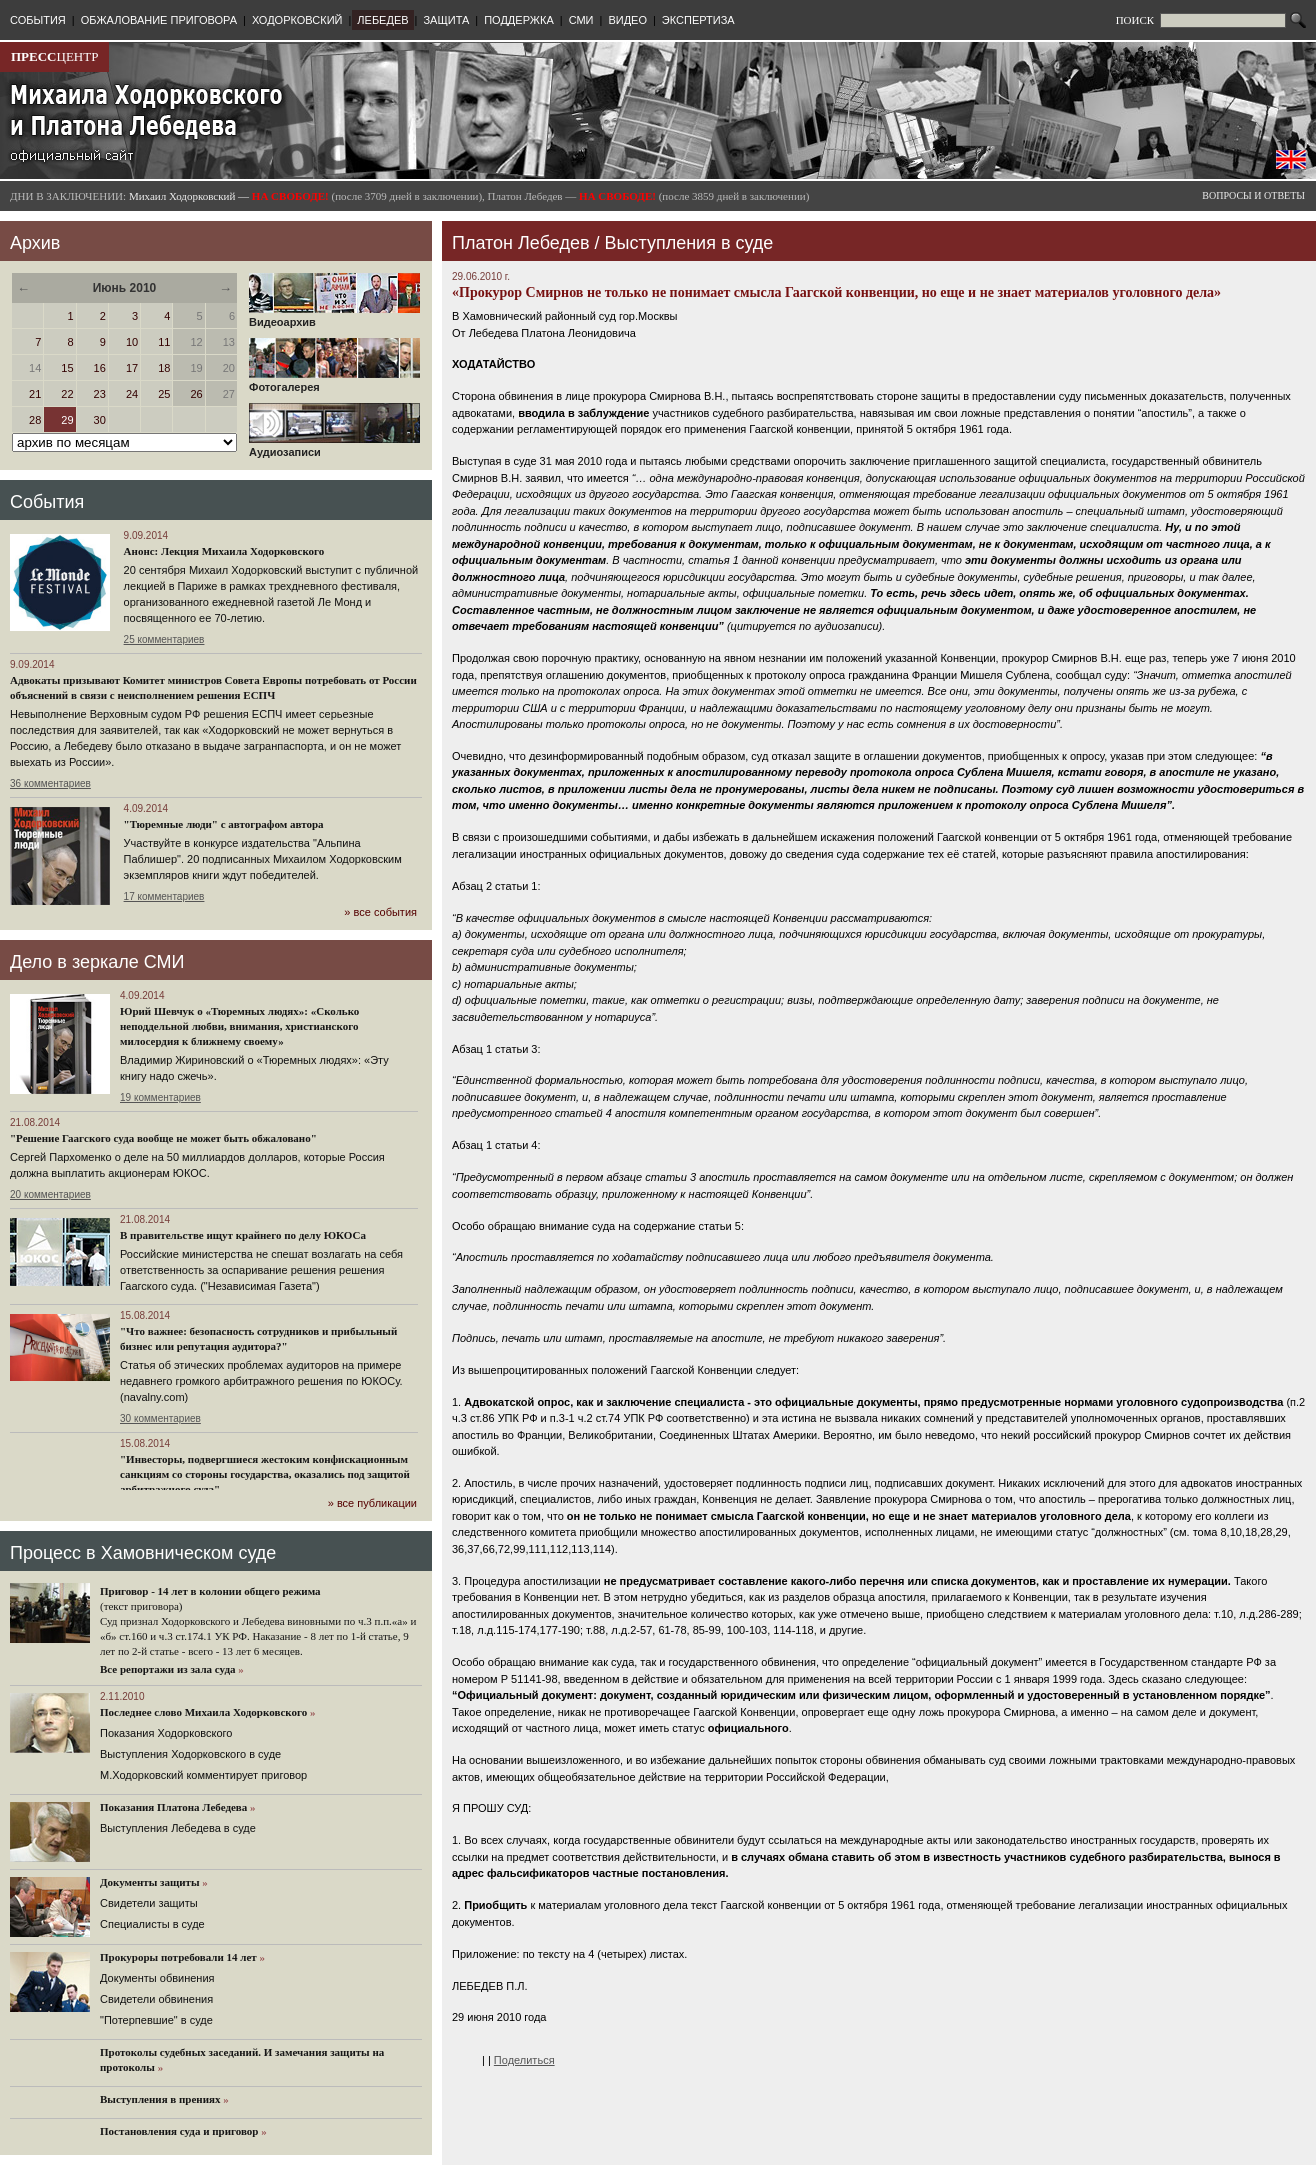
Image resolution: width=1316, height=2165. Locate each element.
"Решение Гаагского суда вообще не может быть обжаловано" (163, 1138)
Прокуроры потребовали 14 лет (178, 1957)
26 (196, 394)
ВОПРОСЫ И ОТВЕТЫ (1253, 195)
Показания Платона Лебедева (173, 1807)
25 (164, 394)
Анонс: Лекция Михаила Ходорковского (224, 551)
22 (67, 394)
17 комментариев (164, 896)
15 (67, 368)
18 (164, 368)
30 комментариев (160, 1418)
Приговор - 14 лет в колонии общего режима (210, 1591)
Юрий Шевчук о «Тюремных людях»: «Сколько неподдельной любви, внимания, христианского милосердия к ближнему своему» (239, 1026)
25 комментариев (164, 639)
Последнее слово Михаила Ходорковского (203, 1712)
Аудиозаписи (334, 447)
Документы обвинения (157, 1978)
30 (100, 420)
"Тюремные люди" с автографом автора (224, 824)
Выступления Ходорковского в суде (190, 1754)
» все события (380, 912)
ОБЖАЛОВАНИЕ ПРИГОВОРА (159, 20)
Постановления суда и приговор (179, 2131)
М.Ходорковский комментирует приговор (203, 1775)
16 (100, 368)
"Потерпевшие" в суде (156, 2020)
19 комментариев (160, 1097)
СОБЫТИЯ (38, 20)
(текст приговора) (141, 1606)
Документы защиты (150, 1882)
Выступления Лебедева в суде (178, 1828)
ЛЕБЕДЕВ (382, 20)
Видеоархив (334, 317)
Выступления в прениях (160, 2099)
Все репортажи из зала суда (167, 1669)
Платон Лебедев (520, 243)
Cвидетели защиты (149, 1903)
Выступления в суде (689, 243)
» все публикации (372, 1503)
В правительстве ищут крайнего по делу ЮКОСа (243, 1235)
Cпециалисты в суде (152, 1924)
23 (100, 394)
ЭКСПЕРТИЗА (698, 20)
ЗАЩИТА (446, 20)
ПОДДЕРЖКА (519, 20)
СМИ (581, 20)
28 (35, 420)
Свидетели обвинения (156, 1999)
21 (35, 394)
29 (67, 420)
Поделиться (524, 2060)
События (47, 502)
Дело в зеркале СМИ (97, 962)
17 (132, 368)
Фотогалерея (334, 382)
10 (132, 342)
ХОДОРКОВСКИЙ (297, 20)
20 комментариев (50, 1194)
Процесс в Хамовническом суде (143, 1553)
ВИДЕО (627, 20)
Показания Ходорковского (166, 1733)
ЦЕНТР (54, 56)
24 (132, 394)
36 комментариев (50, 783)
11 (164, 342)
